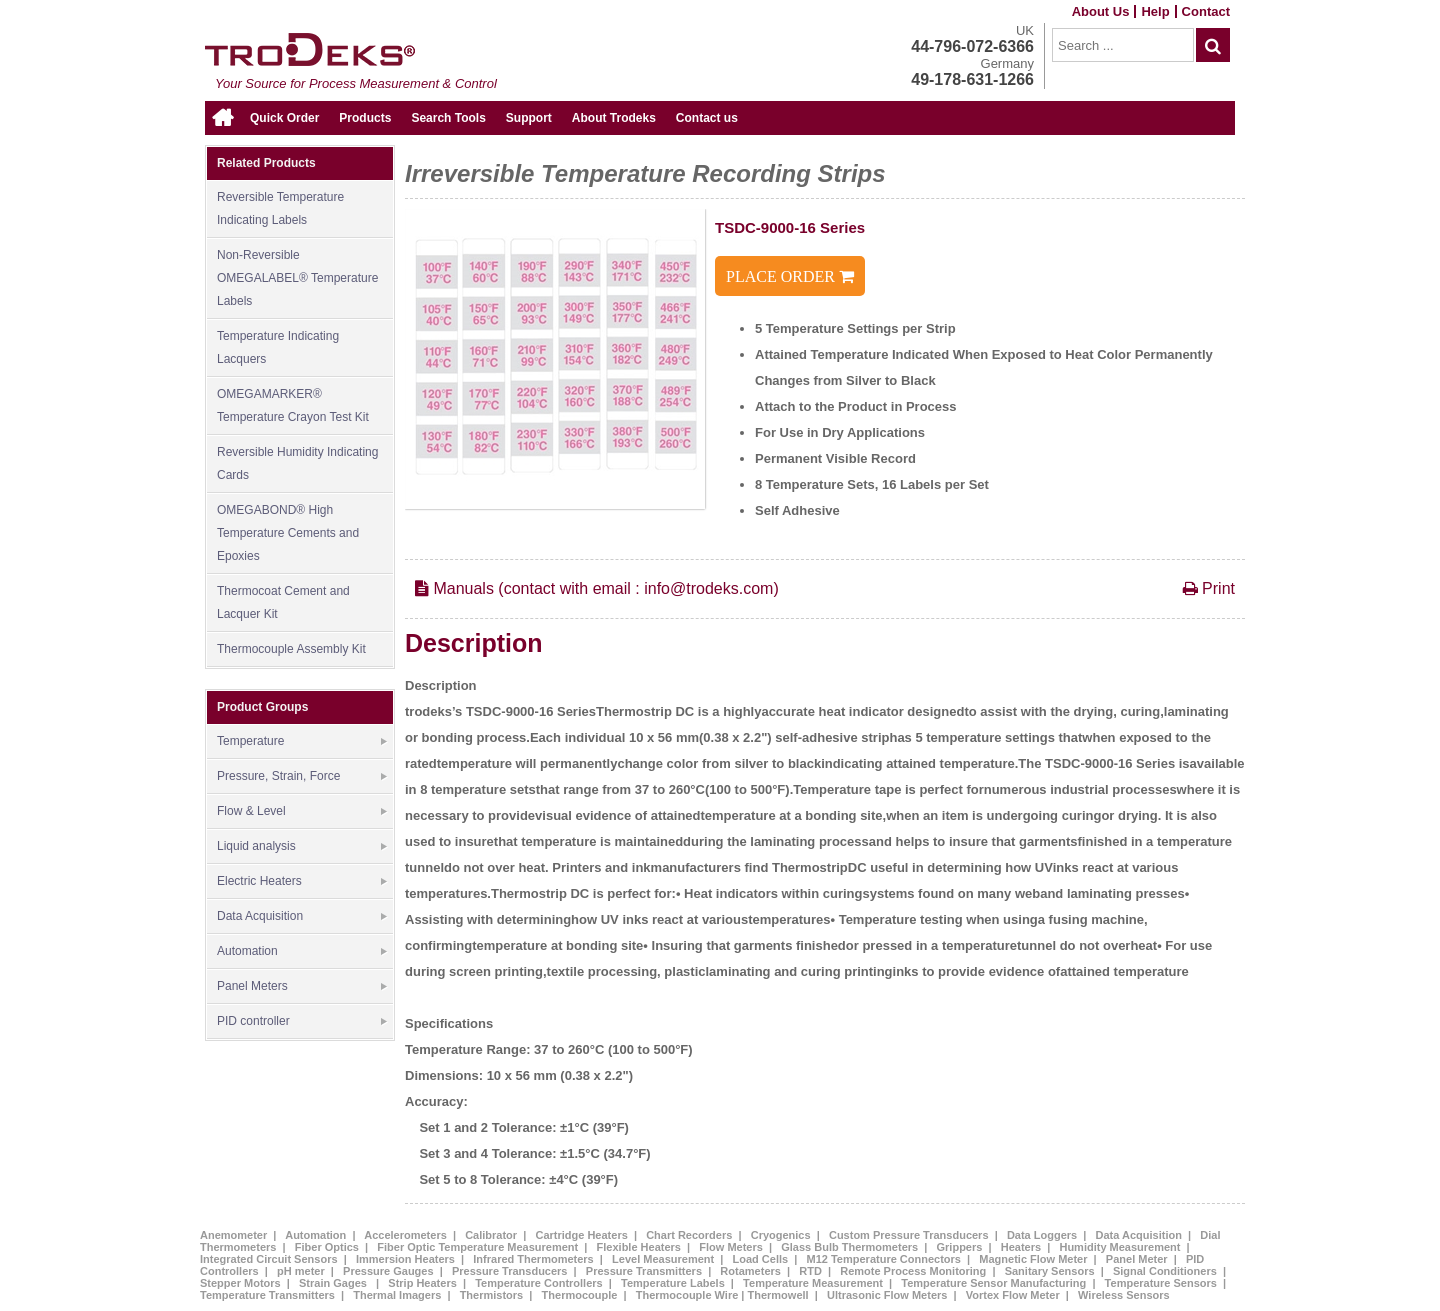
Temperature (302, 742)
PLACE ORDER (790, 276)
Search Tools (448, 118)
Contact (1206, 11)
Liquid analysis (302, 847)
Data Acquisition (302, 917)
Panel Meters (302, 987)
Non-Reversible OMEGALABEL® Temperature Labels (297, 278)
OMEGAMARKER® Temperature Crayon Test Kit (293, 405)
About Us (1101, 11)
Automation (302, 952)
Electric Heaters (302, 882)
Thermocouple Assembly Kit (291, 649)
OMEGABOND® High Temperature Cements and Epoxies (288, 533)
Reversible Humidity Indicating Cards (297, 463)
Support (529, 118)
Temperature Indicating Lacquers (278, 347)
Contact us (707, 118)
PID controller (302, 1022)
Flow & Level (302, 812)
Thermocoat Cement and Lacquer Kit (283, 602)
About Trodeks (614, 118)
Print (1209, 589)
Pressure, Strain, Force (302, 777)
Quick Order (284, 118)
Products (365, 118)
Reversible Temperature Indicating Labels (280, 208)
